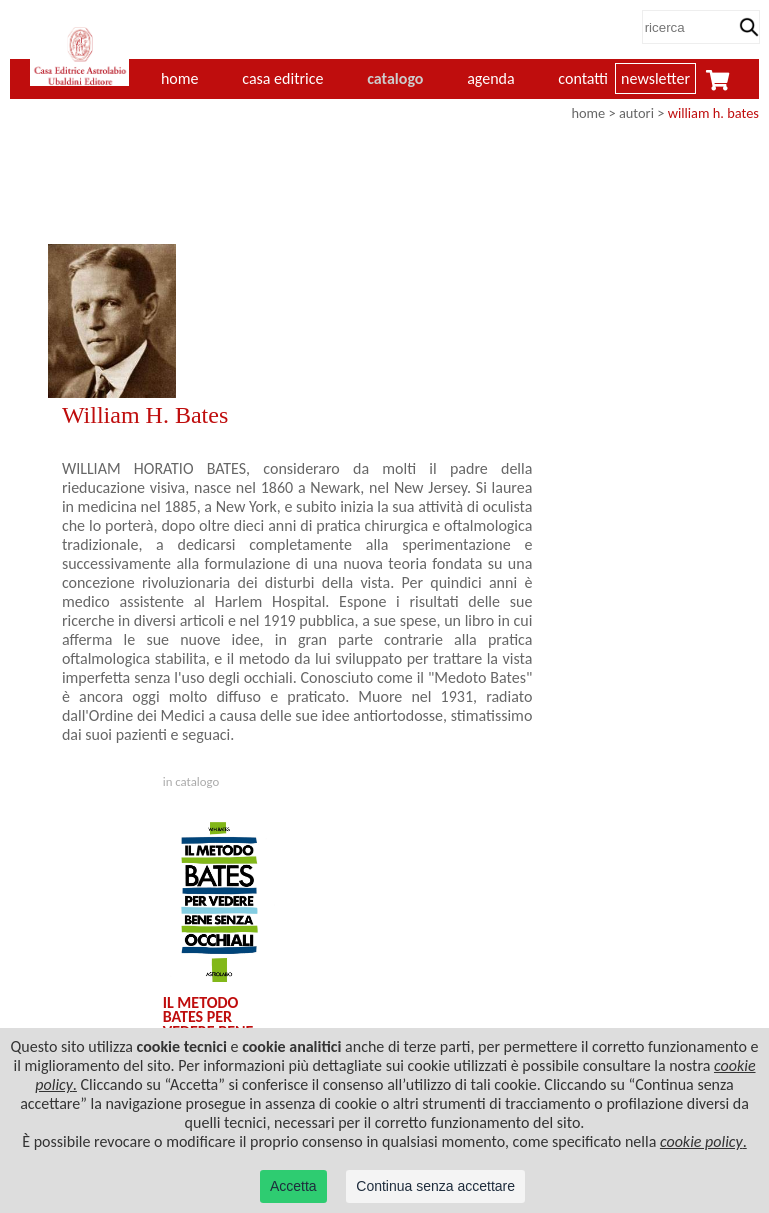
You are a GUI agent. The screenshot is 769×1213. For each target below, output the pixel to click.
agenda (491, 78)
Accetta (293, 1186)
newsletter (655, 78)
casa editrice (282, 78)
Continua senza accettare (435, 1186)
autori (636, 113)
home (588, 113)
